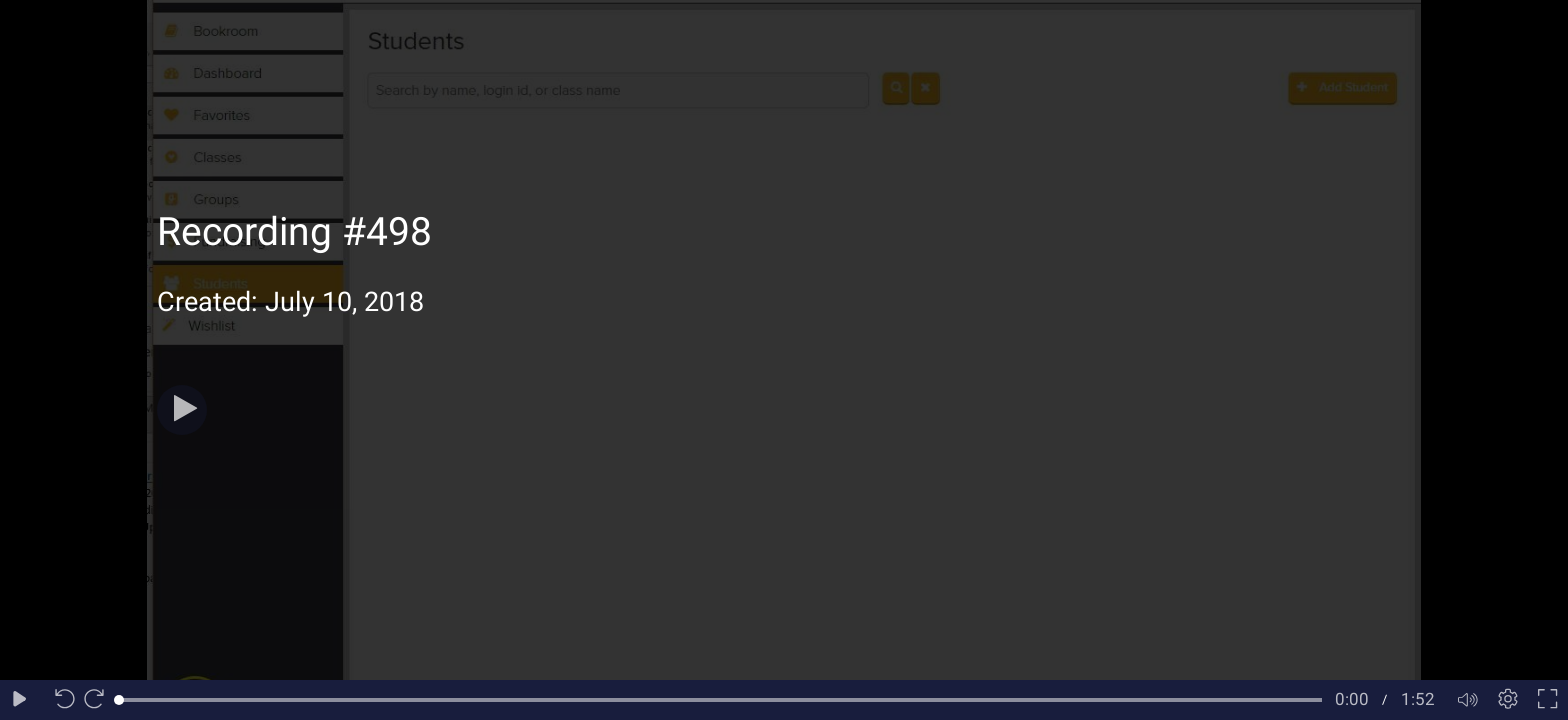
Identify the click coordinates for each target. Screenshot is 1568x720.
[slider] (720, 700)
